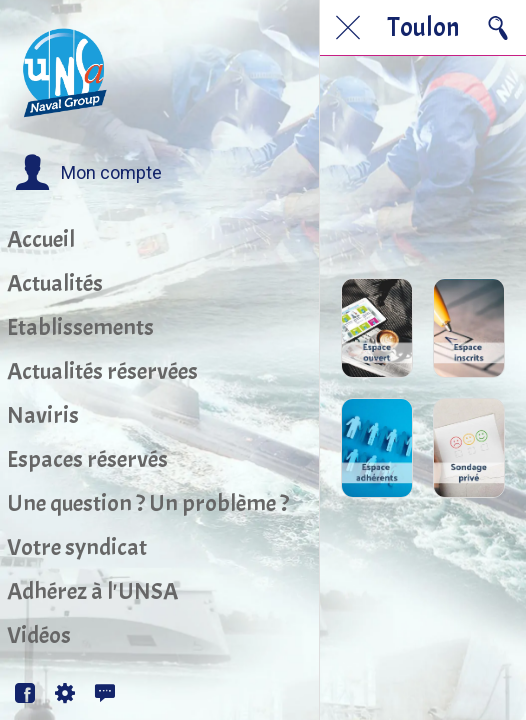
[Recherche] (498, 28)
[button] (88, 173)
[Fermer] (348, 28)
